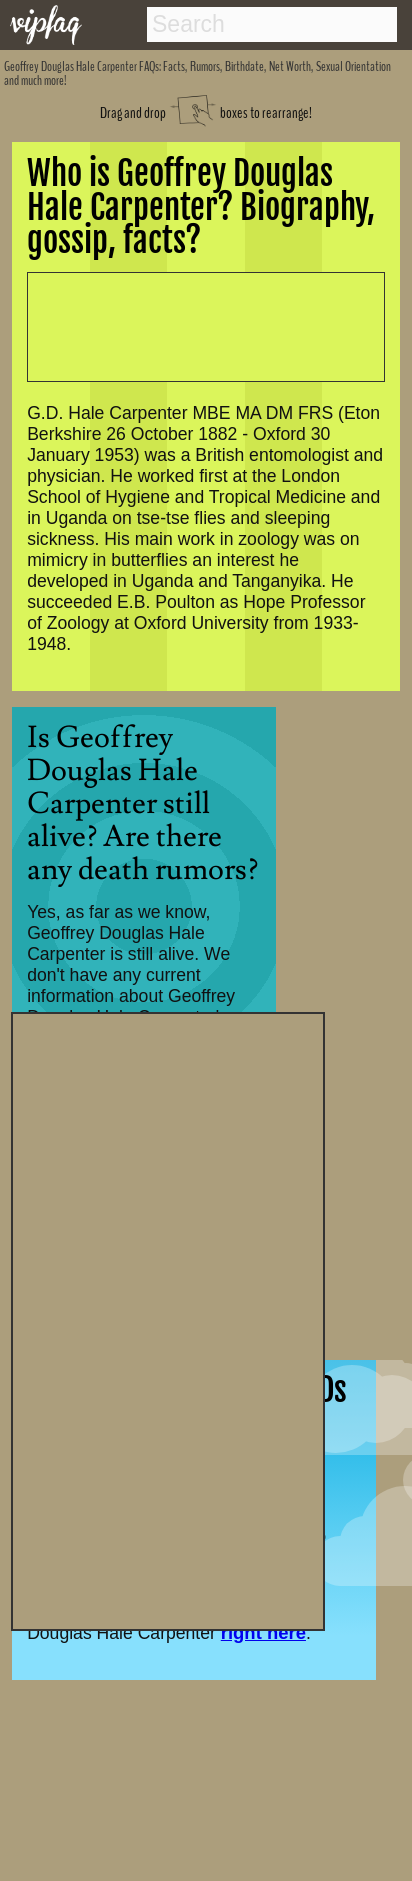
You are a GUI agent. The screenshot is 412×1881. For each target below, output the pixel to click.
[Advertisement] (168, 1319)
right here (263, 1632)
